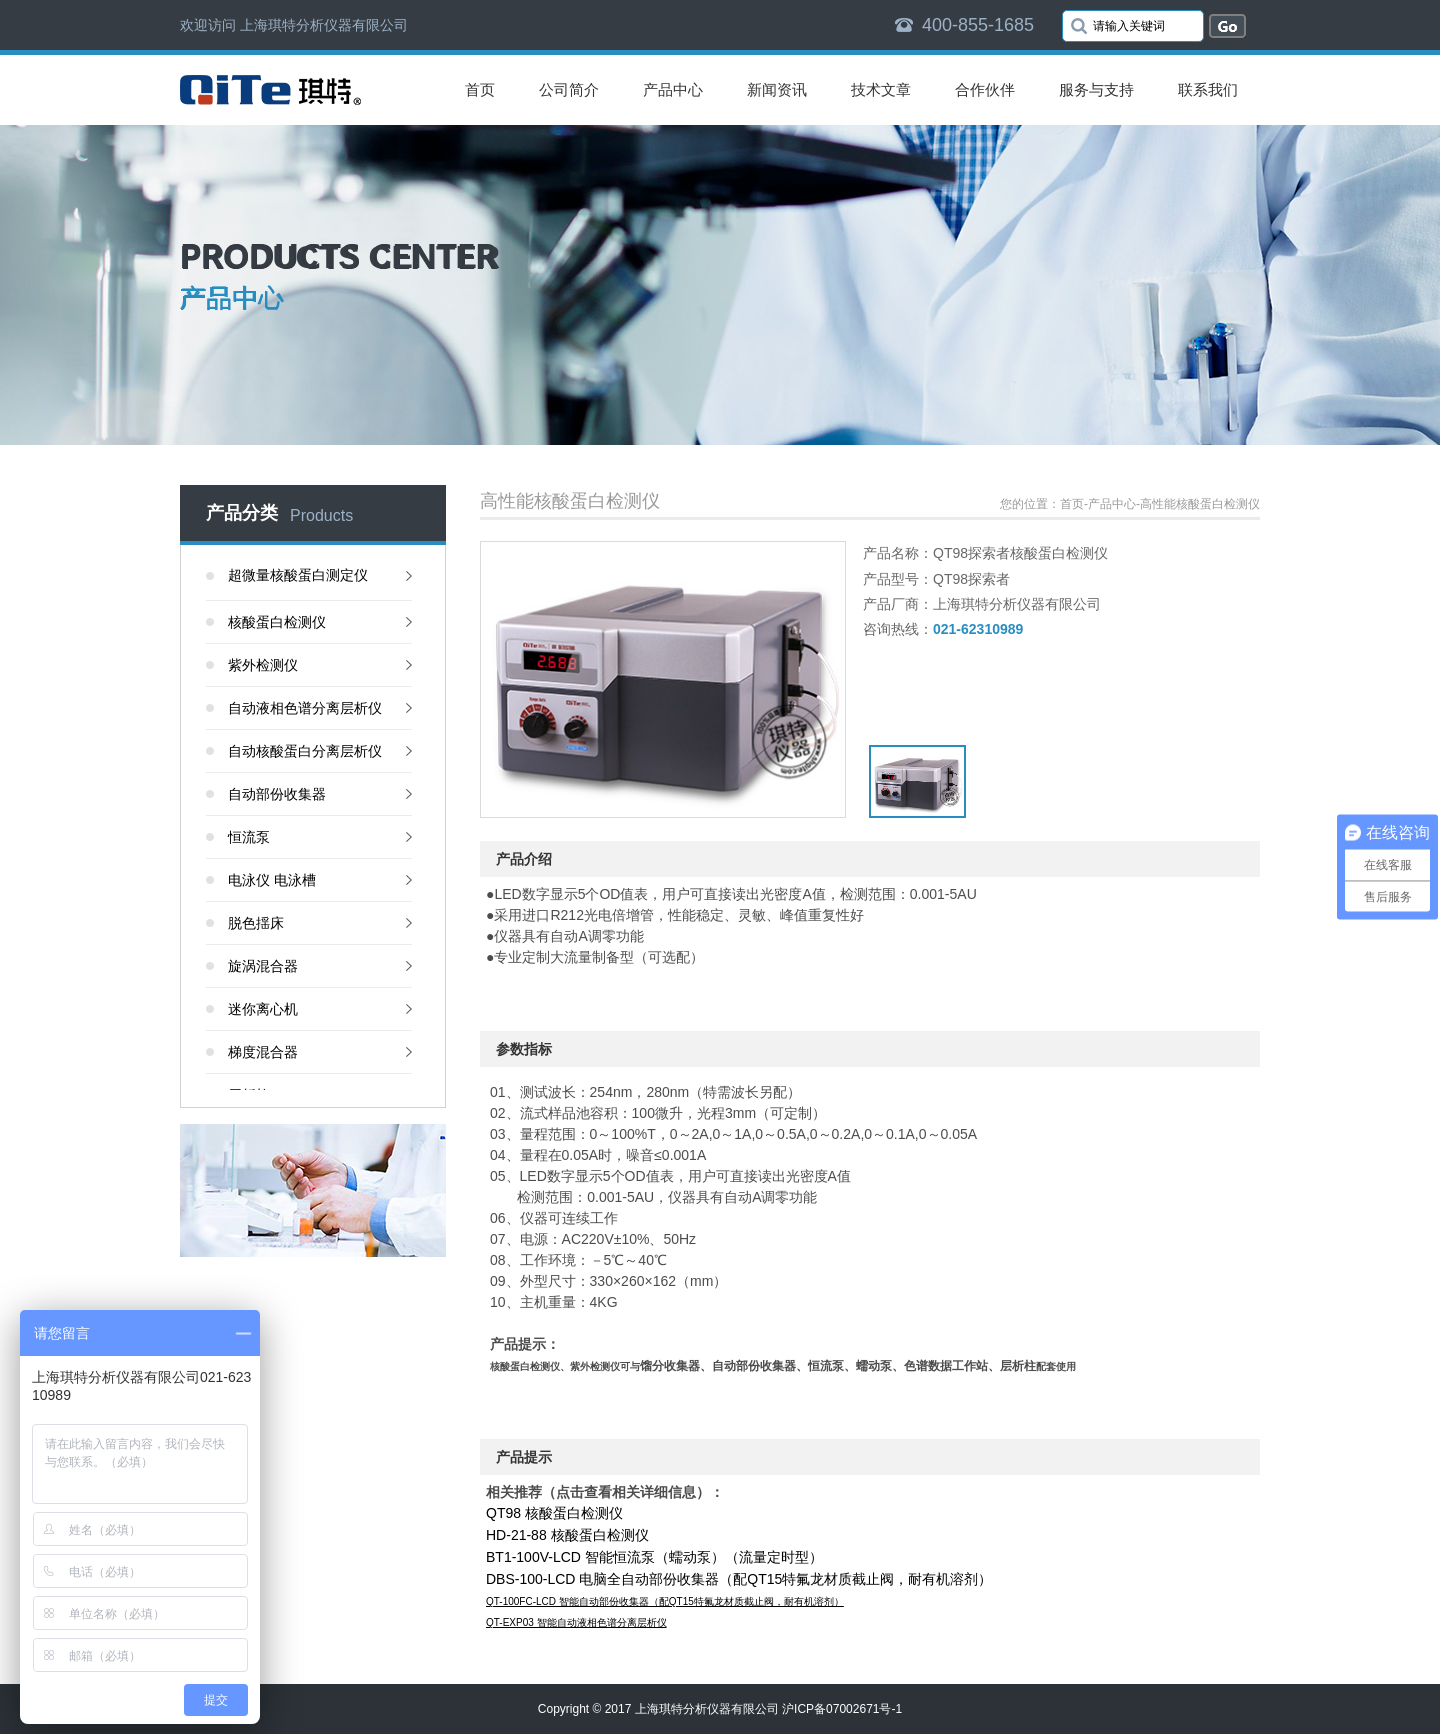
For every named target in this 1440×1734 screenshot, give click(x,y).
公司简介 (569, 89)
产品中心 (673, 89)
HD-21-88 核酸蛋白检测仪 (567, 1535)
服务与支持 (1096, 89)
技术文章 (881, 89)
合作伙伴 (985, 89)
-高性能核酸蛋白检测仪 (1198, 504)
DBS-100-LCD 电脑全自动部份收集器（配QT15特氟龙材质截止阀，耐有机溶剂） (739, 1579)
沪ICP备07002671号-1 (842, 1709)
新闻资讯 (777, 89)
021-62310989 (978, 629)
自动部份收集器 (277, 794)
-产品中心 (1110, 504)
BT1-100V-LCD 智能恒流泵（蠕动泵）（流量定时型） (654, 1557)
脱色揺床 (256, 923)
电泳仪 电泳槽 (272, 880)
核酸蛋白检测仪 (277, 622)
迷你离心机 (263, 1009)
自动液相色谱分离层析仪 (305, 708)
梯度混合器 (263, 1052)
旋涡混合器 (263, 966)
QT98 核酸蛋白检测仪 (554, 1513)
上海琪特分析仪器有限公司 (707, 1709)
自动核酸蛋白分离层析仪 (305, 751)
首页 (480, 89)
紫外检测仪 (263, 665)
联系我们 (1208, 89)
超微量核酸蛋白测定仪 (298, 575)
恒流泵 (249, 837)
